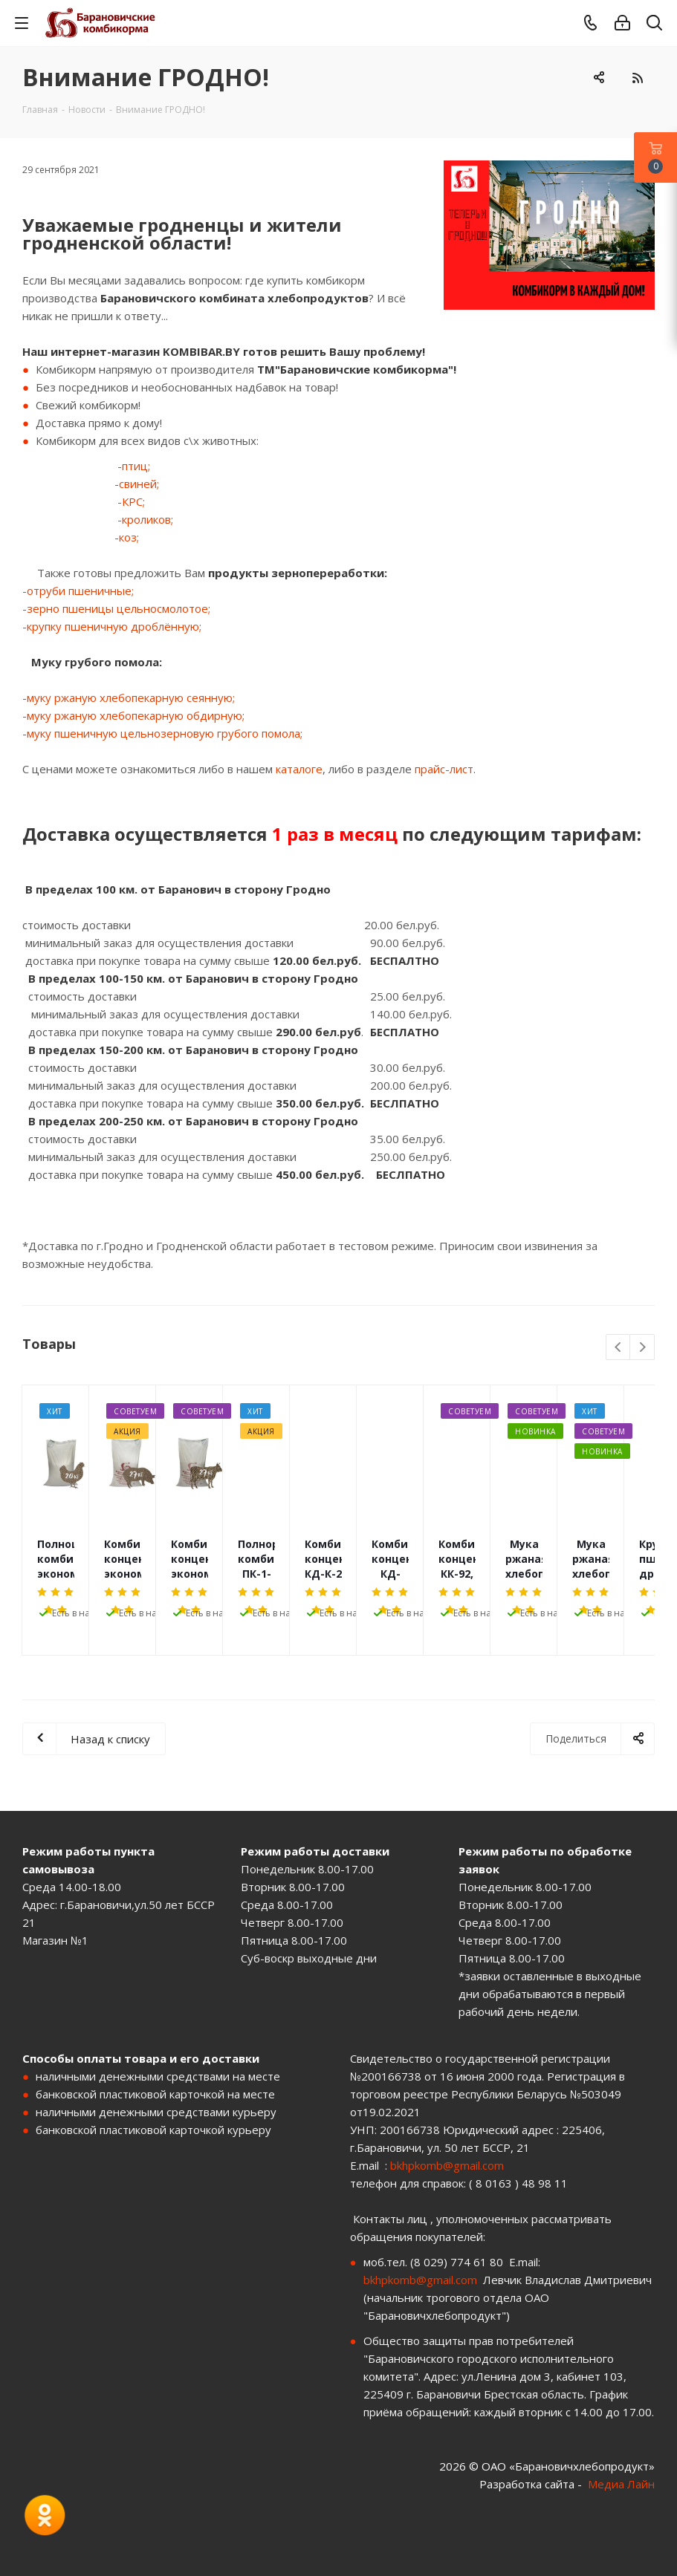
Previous (618, 1348)
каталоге (299, 768)
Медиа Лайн (621, 2483)
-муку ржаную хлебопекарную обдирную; (133, 715)
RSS (637, 77)
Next (642, 1348)
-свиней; (136, 483)
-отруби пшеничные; (78, 590)
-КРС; (131, 501)
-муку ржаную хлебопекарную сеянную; (128, 697)
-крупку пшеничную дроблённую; (111, 626)
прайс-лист (444, 768)
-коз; (126, 537)
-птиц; (133, 465)
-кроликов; (145, 519)
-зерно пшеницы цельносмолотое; (116, 608)
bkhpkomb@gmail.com (447, 2165)
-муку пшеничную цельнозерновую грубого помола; (162, 733)
